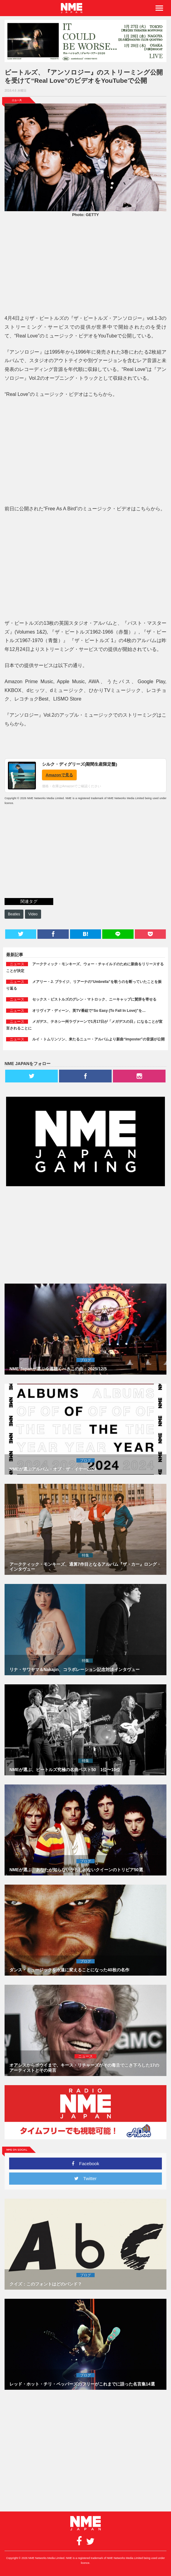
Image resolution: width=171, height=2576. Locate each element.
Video (32, 914)
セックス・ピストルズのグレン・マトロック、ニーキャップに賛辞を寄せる (94, 999)
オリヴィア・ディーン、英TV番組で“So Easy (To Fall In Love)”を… (88, 1010)
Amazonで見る (59, 775)
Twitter (85, 2178)
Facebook (85, 2163)
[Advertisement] (85, 266)
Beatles (14, 914)
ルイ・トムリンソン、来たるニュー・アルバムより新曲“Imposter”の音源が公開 (98, 1039)
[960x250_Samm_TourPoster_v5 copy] (85, 41)
